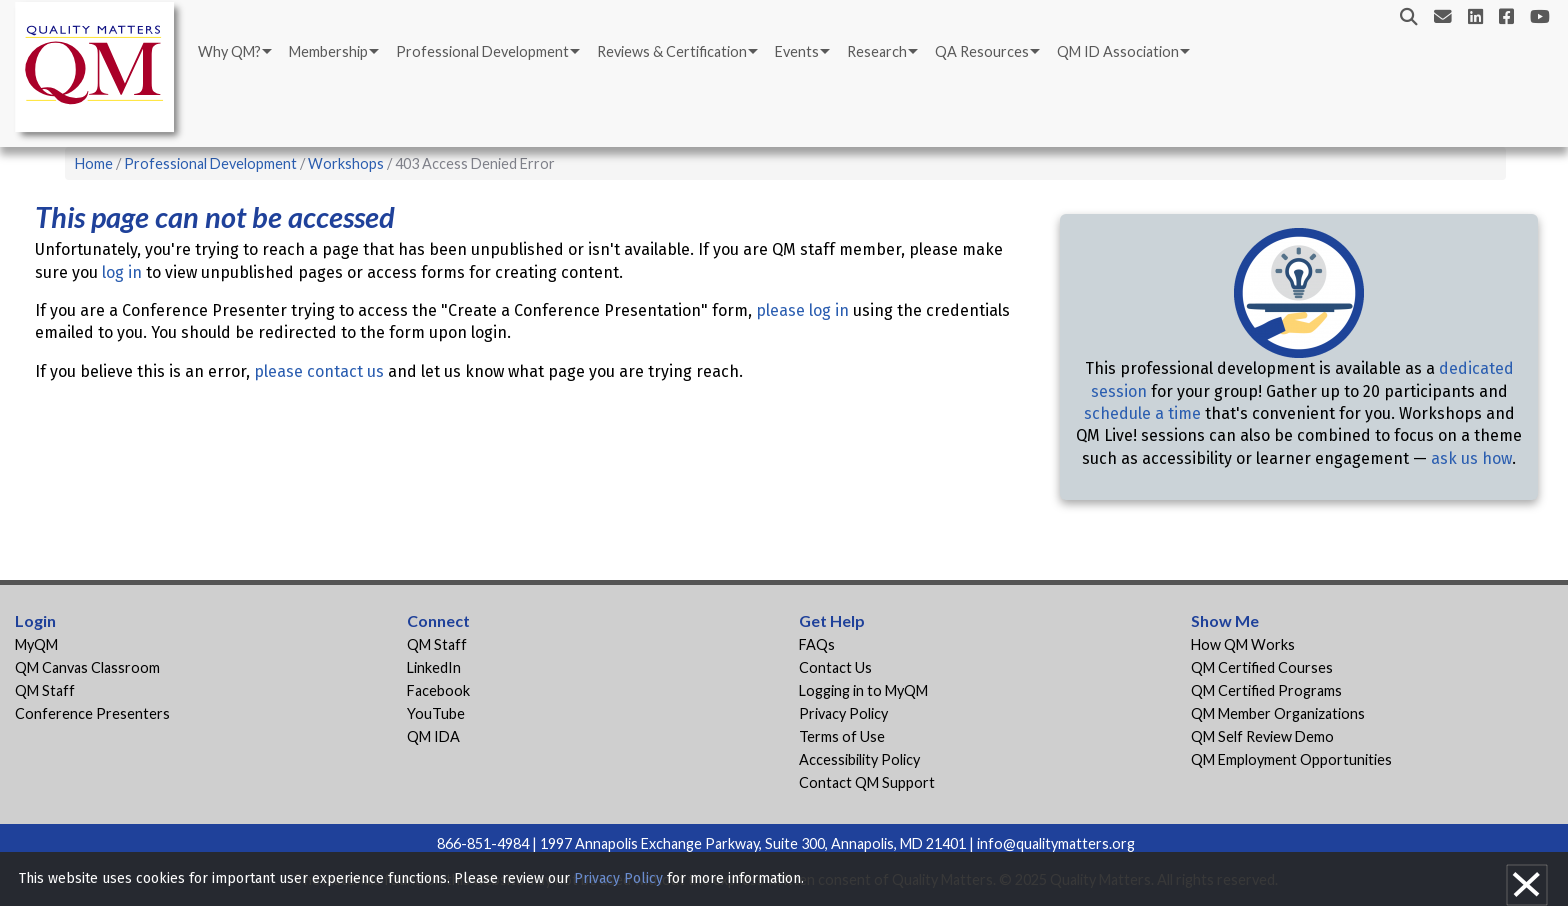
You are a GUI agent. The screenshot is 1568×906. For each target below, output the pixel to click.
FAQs (817, 644)
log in (122, 272)
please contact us (319, 371)
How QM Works (1243, 644)
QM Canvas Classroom (87, 667)
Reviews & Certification (672, 51)
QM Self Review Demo (1262, 736)
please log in (802, 310)
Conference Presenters (92, 713)
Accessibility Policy (859, 759)
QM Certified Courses (1262, 667)
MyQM (36, 644)
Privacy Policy (843, 713)
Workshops (346, 163)
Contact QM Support (867, 782)
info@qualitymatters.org (1056, 843)
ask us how (1471, 458)
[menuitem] (233, 52)
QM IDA (433, 736)
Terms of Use (842, 736)
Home (94, 163)
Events (797, 51)
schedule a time (1142, 413)
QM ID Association (1118, 51)
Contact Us (835, 667)
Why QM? (229, 51)
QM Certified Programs (1266, 690)
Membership (328, 51)
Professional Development (482, 51)
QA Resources (982, 51)
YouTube (436, 713)
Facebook (438, 690)
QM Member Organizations (1278, 713)
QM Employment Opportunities (1291, 759)
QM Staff (45, 690)
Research (877, 51)
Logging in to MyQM (863, 690)
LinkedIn (434, 667)
